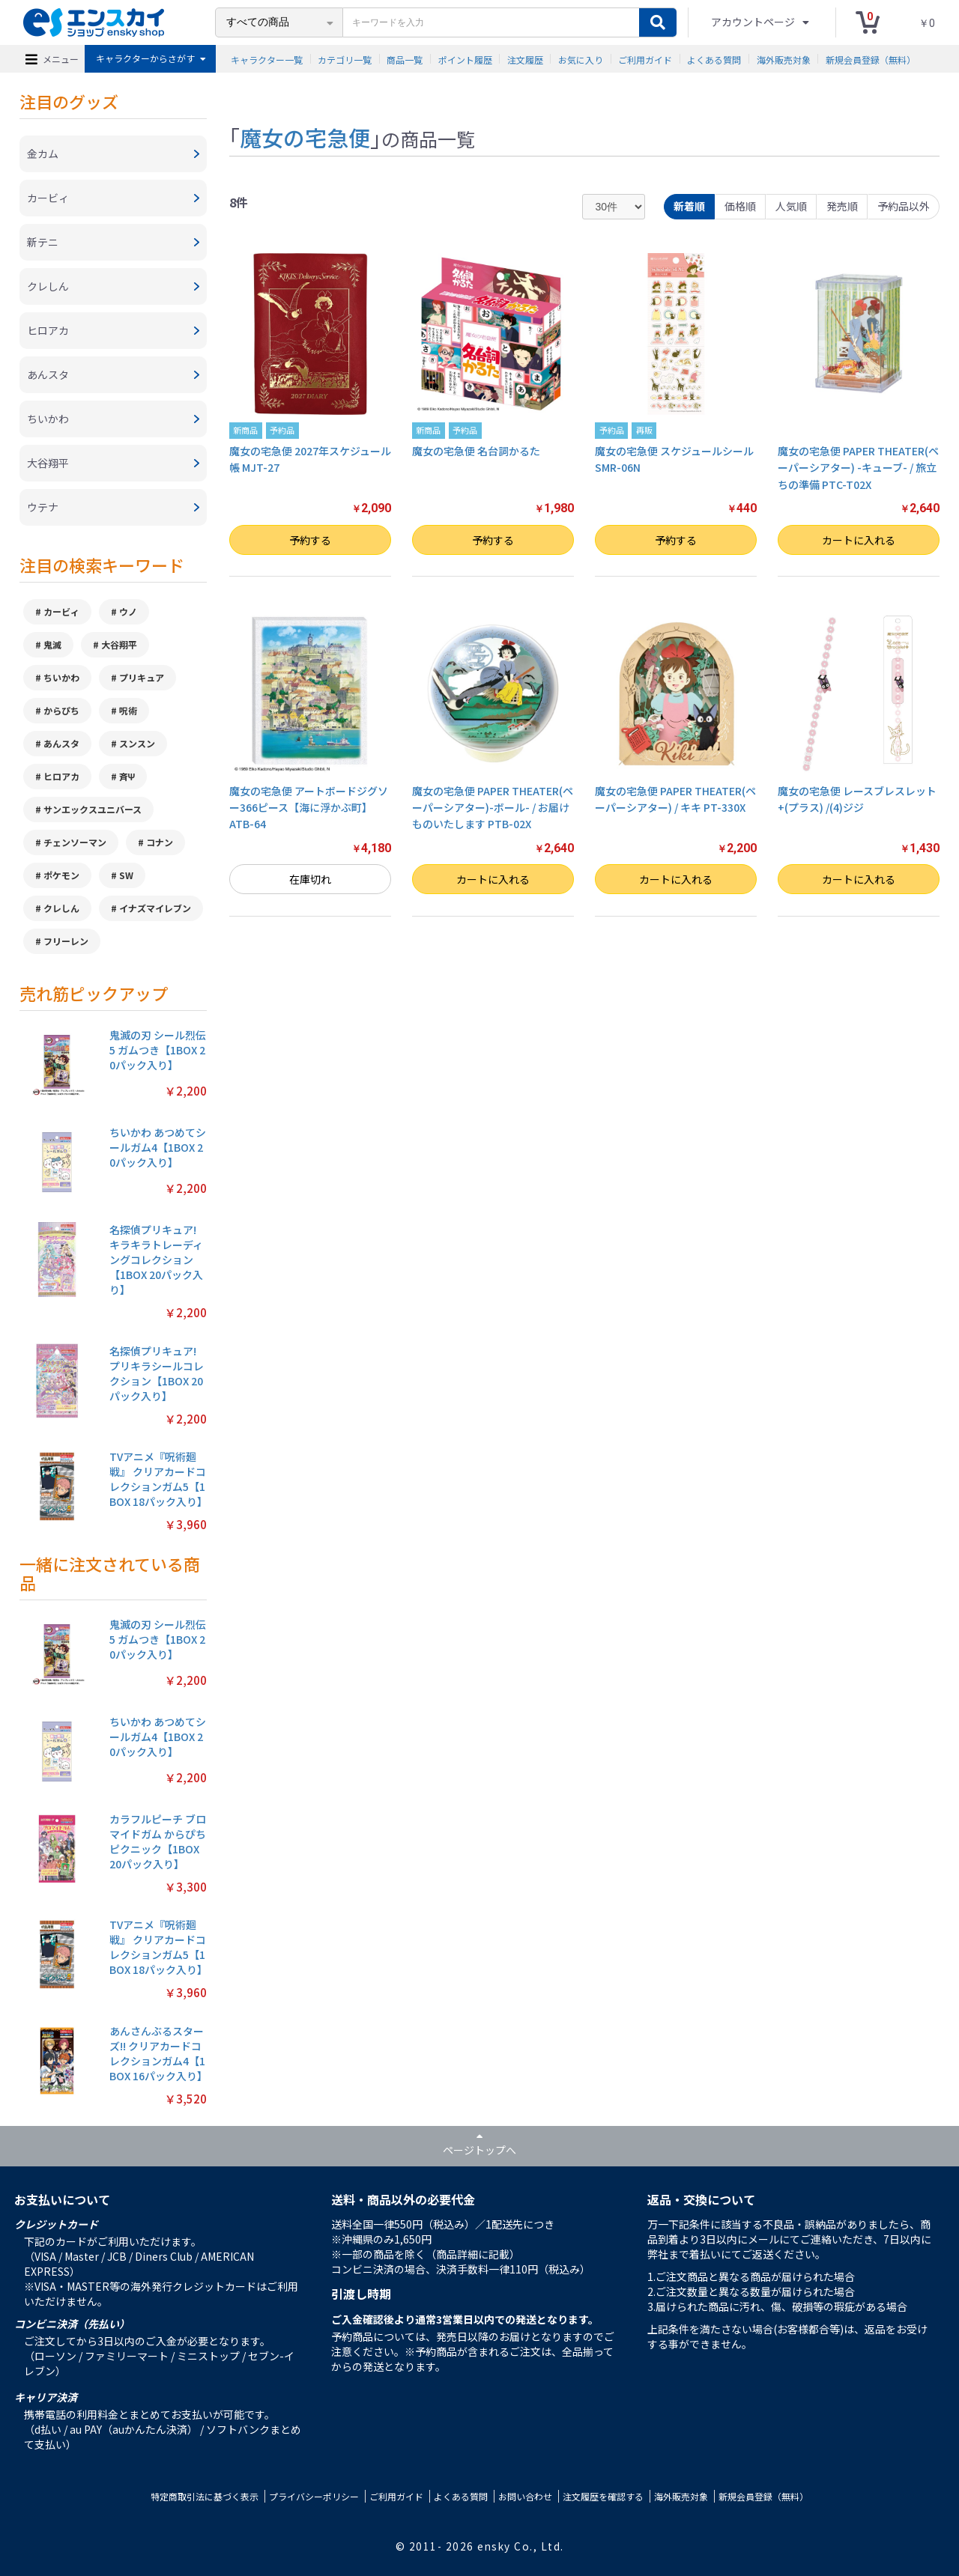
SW (126, 875)
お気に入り (580, 58)
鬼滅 (52, 644)
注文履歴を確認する (603, 2496)
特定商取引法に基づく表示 (204, 2496)
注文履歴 (525, 58)
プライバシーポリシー (314, 2496)
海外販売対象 (784, 58)
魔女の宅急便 (305, 137)
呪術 (128, 710)
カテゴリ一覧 (345, 58)
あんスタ (61, 743)
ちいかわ (61, 677)
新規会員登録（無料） (871, 58)
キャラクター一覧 (267, 58)
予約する (310, 539)
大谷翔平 (119, 644)
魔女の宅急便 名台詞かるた (476, 450)
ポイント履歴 (465, 58)
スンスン (137, 743)
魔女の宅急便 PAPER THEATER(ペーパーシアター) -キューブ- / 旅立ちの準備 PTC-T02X (858, 467)
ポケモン (61, 875)
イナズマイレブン (155, 908)
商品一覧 (405, 58)
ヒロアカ (61, 776)
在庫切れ (310, 879)
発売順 (842, 205)
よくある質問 (714, 58)
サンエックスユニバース (92, 809)
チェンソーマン (74, 842)
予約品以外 (903, 205)
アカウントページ (754, 21)
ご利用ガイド (645, 58)
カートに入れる (858, 539)
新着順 (689, 205)
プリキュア (141, 677)
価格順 (740, 205)
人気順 (791, 205)
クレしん (61, 908)
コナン (159, 842)
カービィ (61, 611)
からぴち (61, 710)
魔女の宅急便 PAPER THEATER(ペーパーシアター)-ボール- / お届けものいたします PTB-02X (492, 807)
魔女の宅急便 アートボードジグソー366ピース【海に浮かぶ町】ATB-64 (308, 807)
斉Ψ (127, 776)
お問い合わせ (525, 2496)
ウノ (128, 611)
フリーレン (65, 941)
